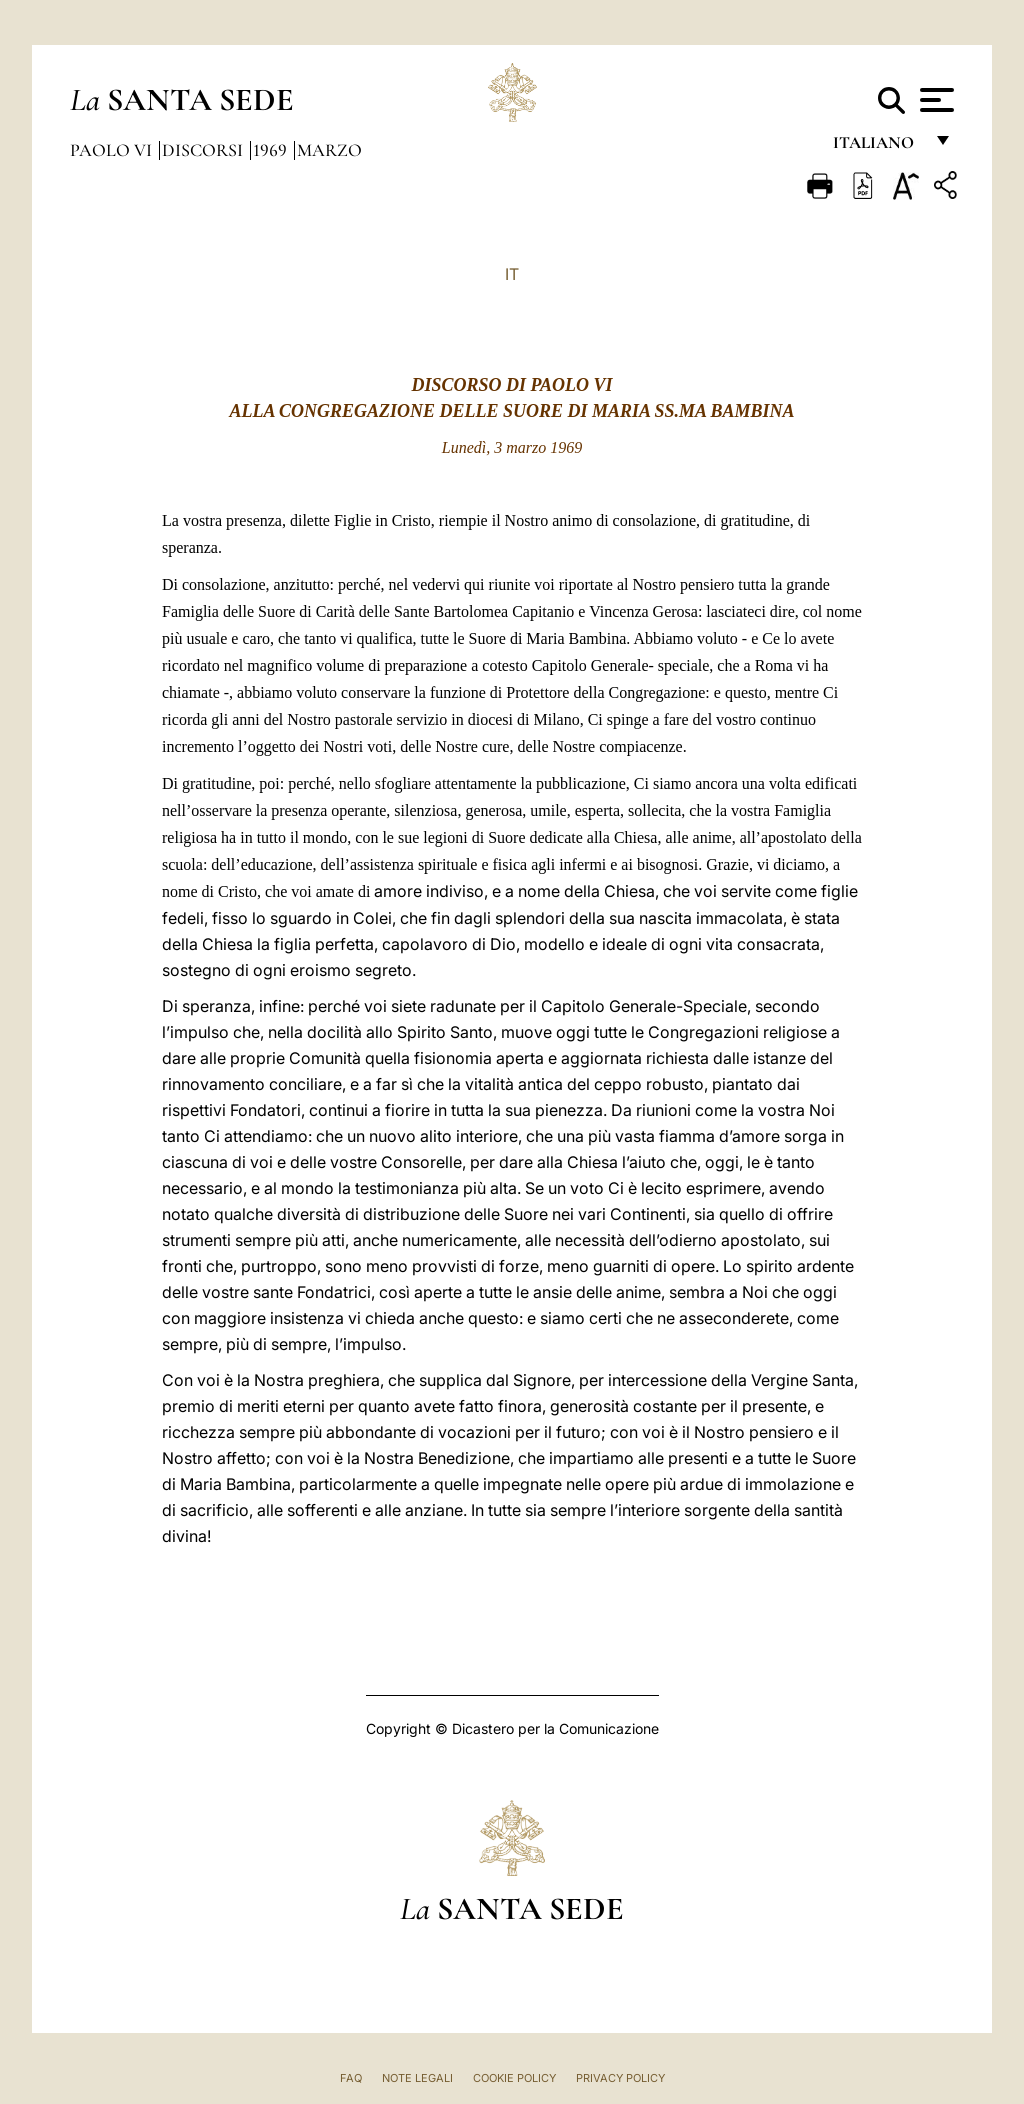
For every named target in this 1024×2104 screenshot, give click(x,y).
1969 (272, 150)
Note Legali (417, 2078)
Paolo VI (113, 150)
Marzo (329, 150)
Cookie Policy (514, 2078)
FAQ (351, 2078)
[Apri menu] (934, 100)
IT (512, 274)
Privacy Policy (620, 2078)
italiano (877, 147)
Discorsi (204, 150)
